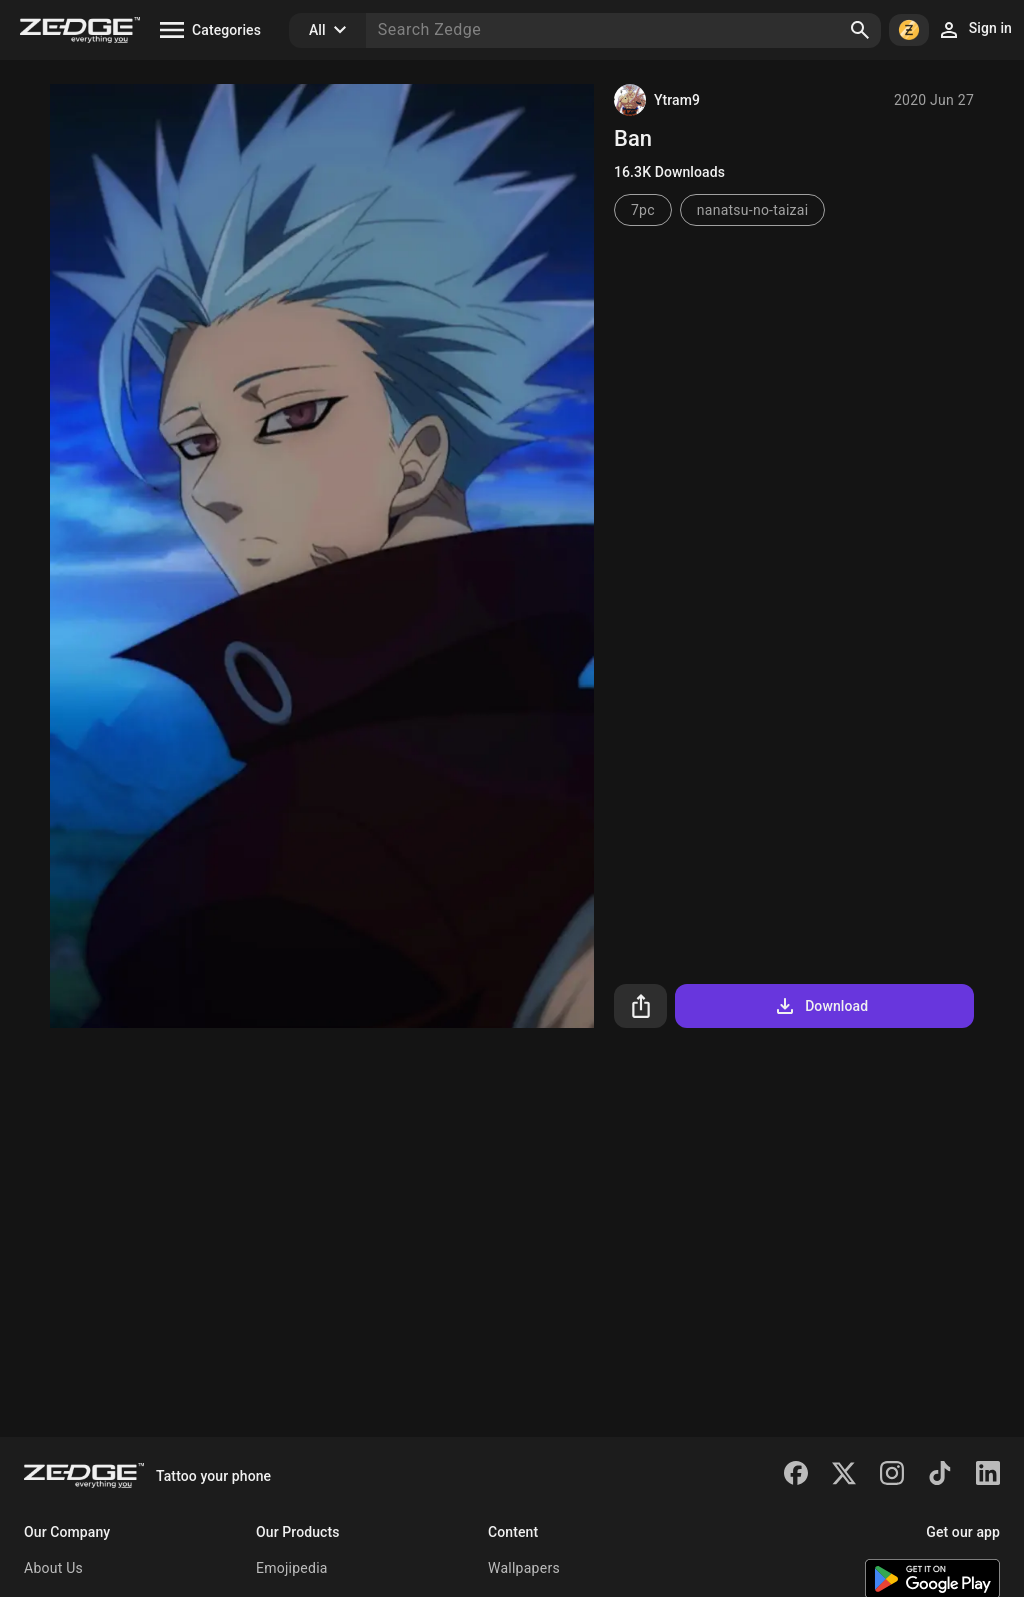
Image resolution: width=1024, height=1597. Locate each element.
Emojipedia (292, 1568)
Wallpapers (524, 1568)
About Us (53, 1568)
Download (820, 1006)
